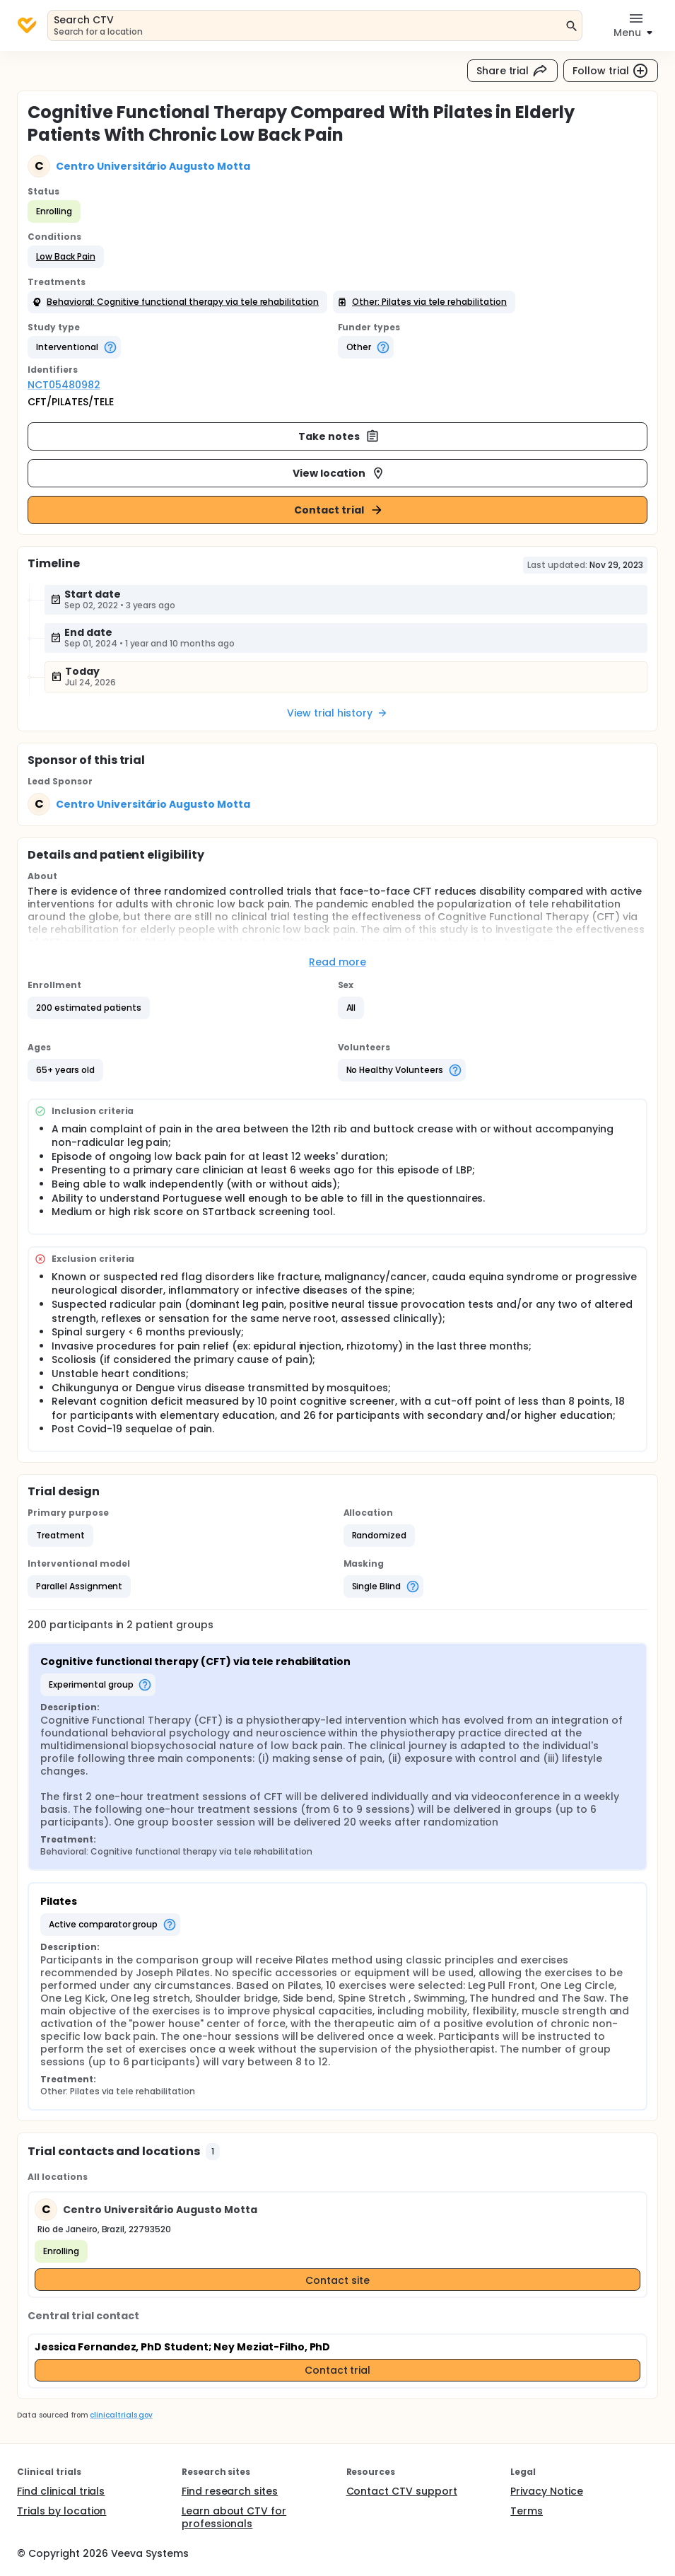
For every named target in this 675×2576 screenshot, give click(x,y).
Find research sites (230, 2491)
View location (339, 473)
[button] (66, 256)
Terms (526, 2511)
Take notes (339, 436)
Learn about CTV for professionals (234, 2517)
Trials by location (61, 2511)
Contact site (337, 2280)
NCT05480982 (64, 384)
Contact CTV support (401, 2491)
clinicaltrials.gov (121, 2415)
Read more (337, 962)
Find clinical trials (61, 2491)
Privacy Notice (546, 2491)
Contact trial (339, 510)
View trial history (337, 713)
